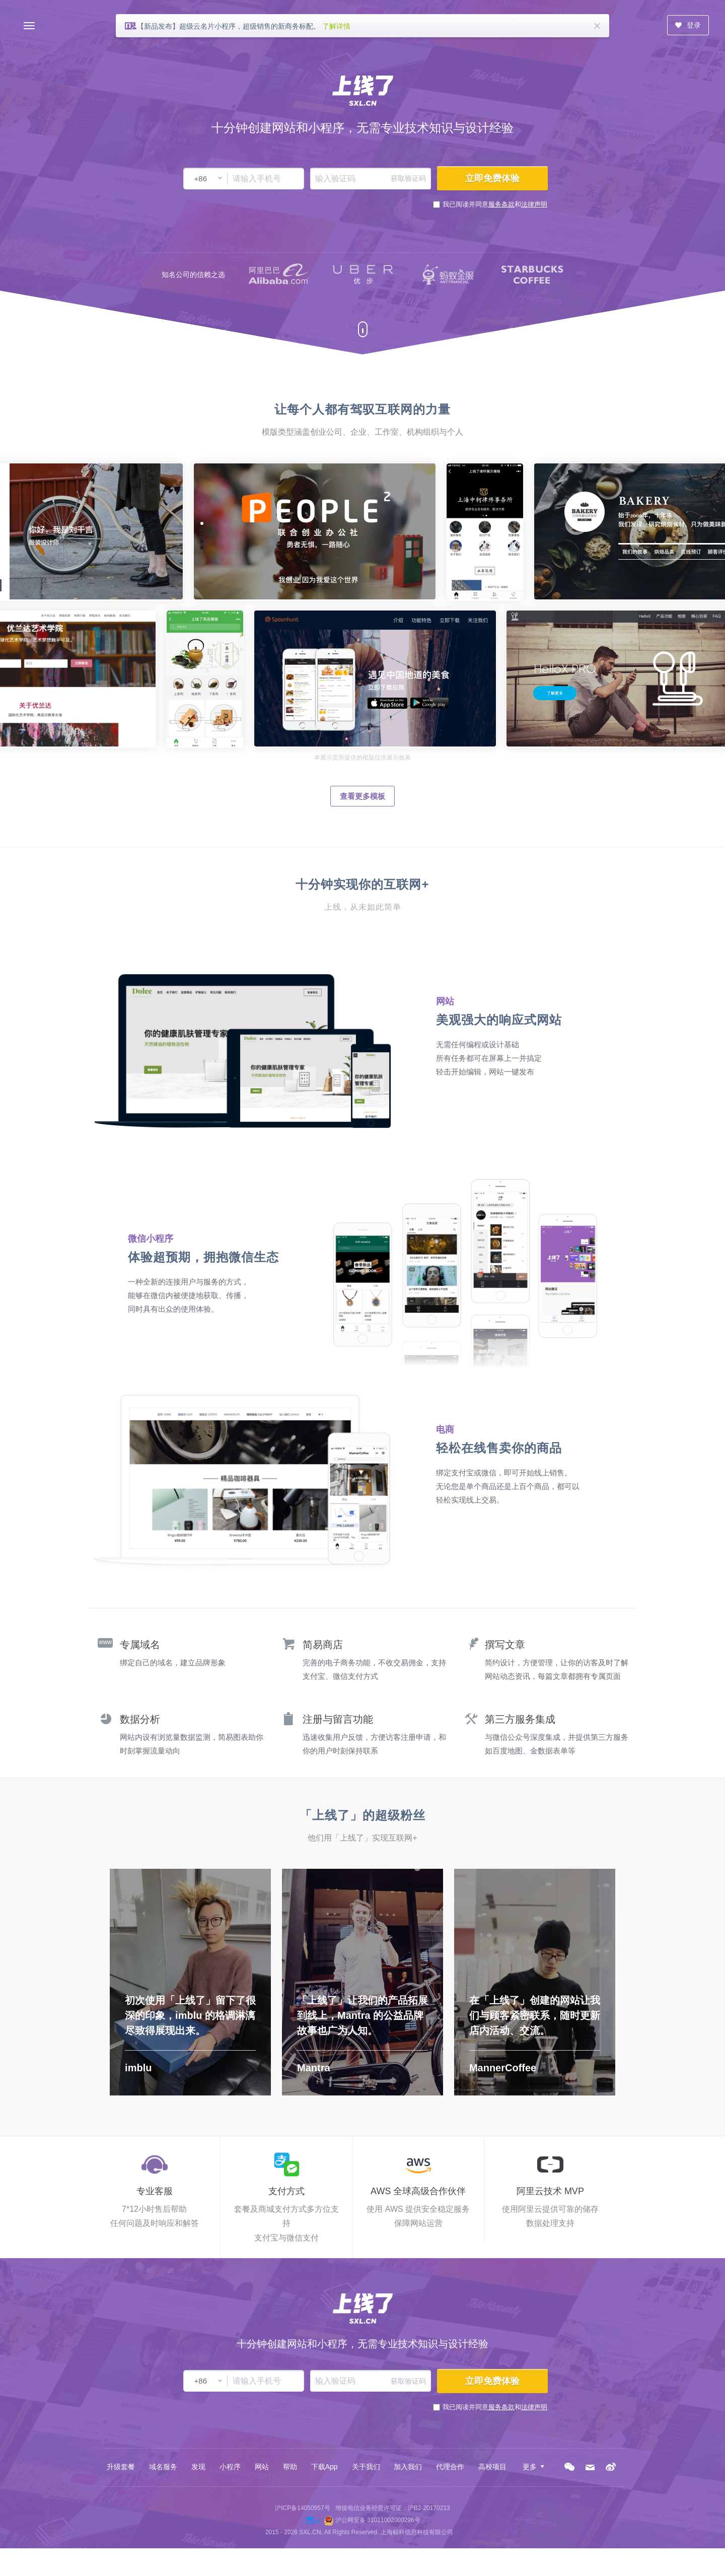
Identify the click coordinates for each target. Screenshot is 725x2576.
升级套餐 (121, 2467)
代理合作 (450, 2467)
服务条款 (501, 204)
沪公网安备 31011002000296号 (377, 2520)
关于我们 (366, 2467)
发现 (198, 2467)
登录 (688, 25)
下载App (324, 2467)
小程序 (230, 2467)
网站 (262, 2467)
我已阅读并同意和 (495, 204)
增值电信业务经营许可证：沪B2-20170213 (392, 2508)
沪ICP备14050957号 (302, 2508)
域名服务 (163, 2467)
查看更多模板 (362, 796)
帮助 (290, 2467)
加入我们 (408, 2467)
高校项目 (492, 2467)
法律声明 (534, 204)
